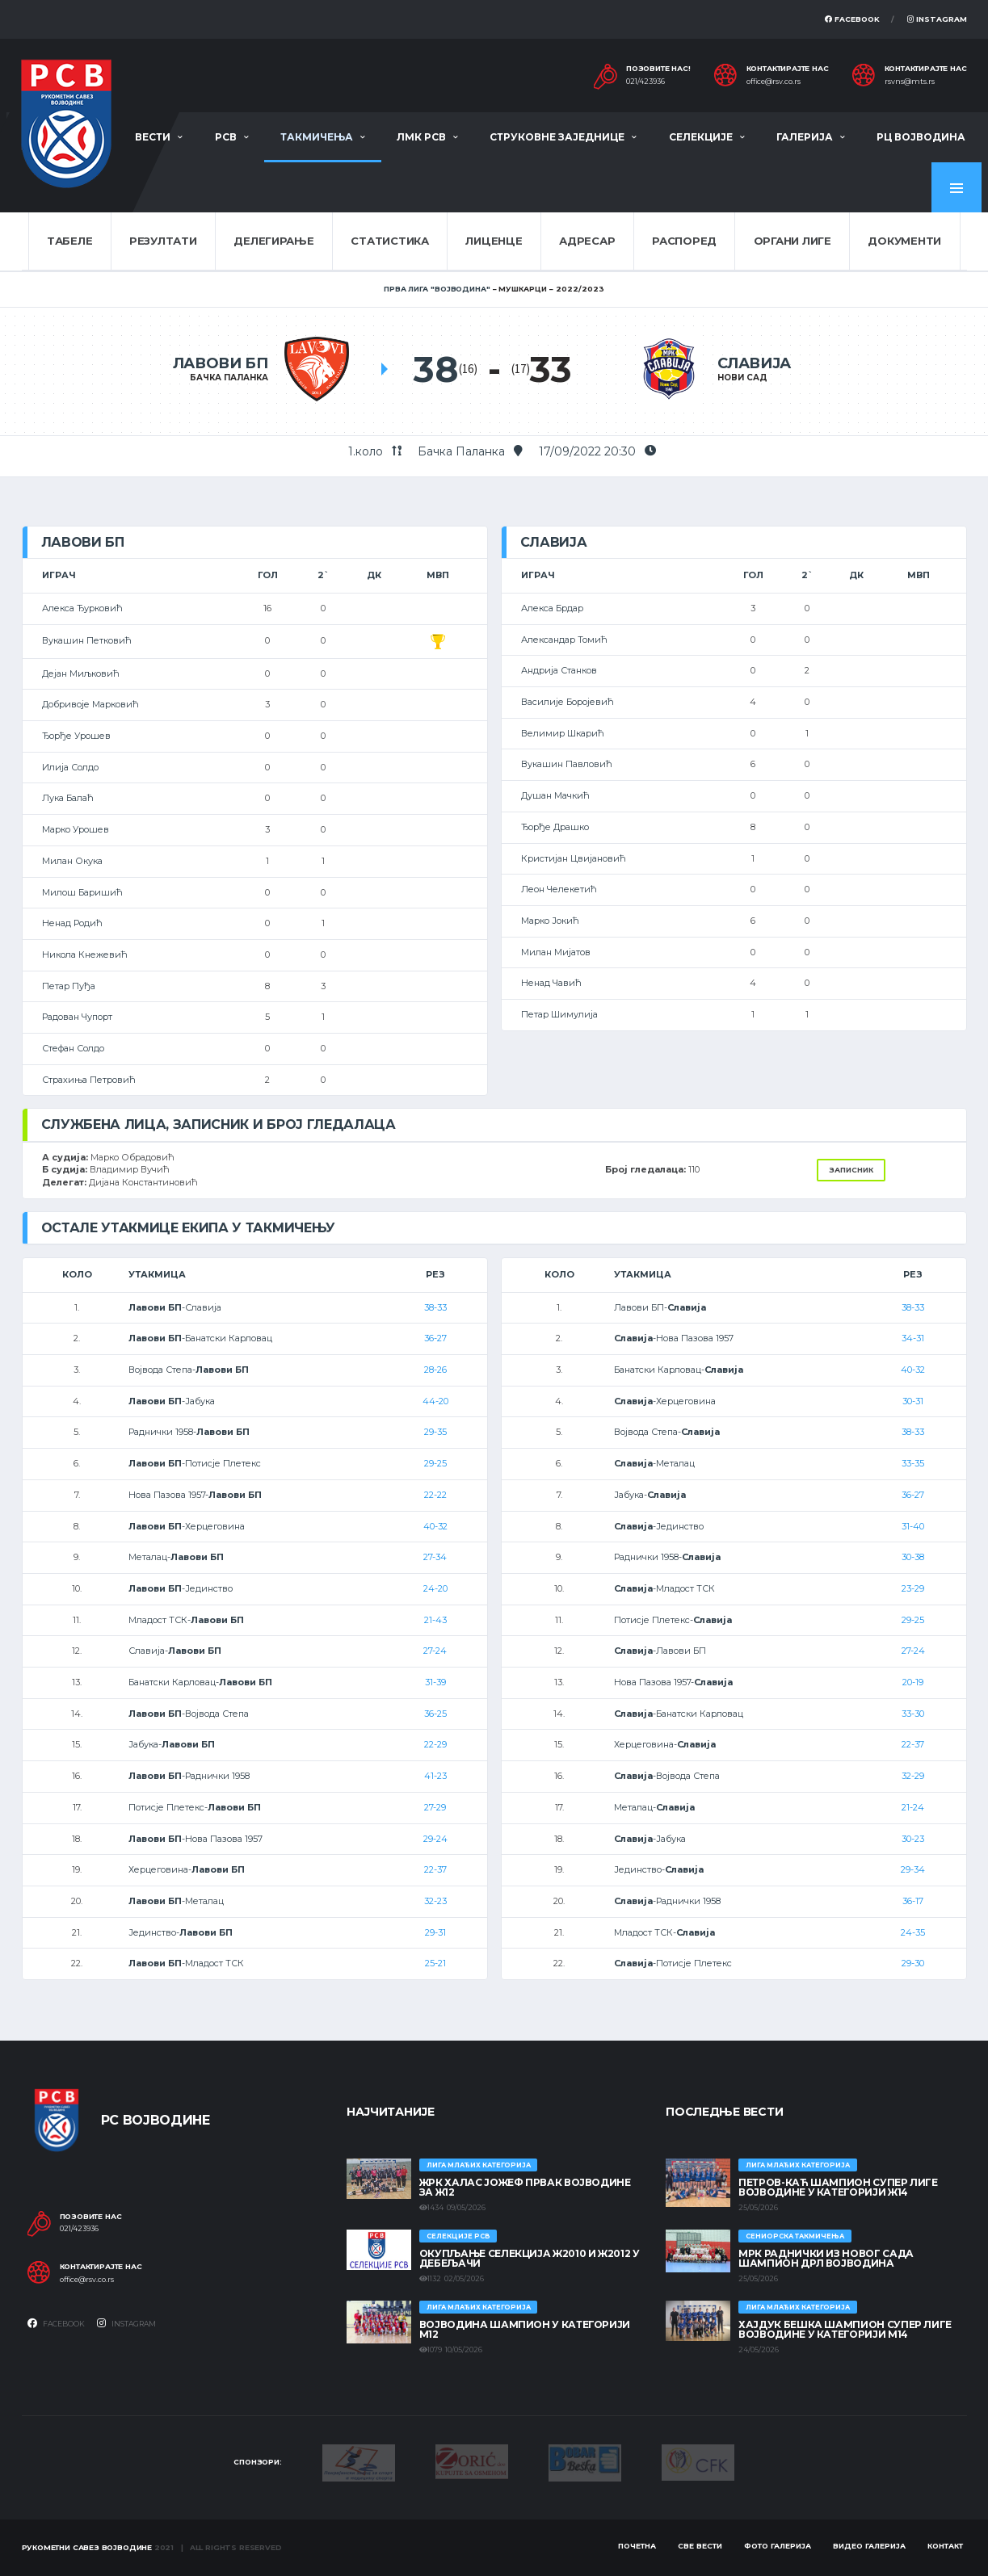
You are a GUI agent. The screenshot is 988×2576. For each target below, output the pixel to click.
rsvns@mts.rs (910, 82)
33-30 (913, 1713)
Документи (904, 240)
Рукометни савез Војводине (87, 2547)
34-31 (913, 1338)
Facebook (852, 19)
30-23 (913, 1838)
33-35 (913, 1463)
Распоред (684, 240)
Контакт (945, 2545)
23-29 (913, 1588)
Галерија (804, 137)
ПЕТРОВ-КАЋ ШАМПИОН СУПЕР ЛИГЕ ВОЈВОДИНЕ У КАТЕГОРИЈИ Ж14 (838, 2187)
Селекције (701, 137)
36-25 (435, 1713)
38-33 (435, 1307)
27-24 (435, 1650)
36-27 (435, 1338)
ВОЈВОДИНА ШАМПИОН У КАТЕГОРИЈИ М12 (524, 2329)
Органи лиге (792, 240)
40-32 (435, 1526)
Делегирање (273, 240)
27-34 (435, 1557)
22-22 (435, 1494)
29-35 (435, 1431)
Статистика (389, 240)
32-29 (913, 1775)
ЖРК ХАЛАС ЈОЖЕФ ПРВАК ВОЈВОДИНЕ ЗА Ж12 (525, 2187)
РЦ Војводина (921, 137)
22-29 (435, 1744)
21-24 (913, 1807)
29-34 (913, 1869)
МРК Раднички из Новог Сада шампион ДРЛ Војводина (826, 2258)
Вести (152, 137)
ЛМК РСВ (421, 137)
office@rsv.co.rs (773, 82)
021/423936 (645, 82)
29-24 (435, 1838)
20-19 (912, 1682)
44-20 (435, 1401)
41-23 (435, 1775)
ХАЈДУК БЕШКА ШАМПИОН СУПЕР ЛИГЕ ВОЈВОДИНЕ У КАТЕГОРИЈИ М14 (845, 2329)
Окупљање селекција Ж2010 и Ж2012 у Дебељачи (529, 2258)
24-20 (435, 1588)
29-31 (435, 1932)
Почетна (637, 2545)
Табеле (69, 240)
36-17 (912, 1901)
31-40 (913, 1526)
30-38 (913, 1557)
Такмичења (316, 137)
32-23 (435, 1901)
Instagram (937, 19)
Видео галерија (869, 2545)
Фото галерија (777, 2545)
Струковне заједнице (557, 137)
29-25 (435, 1463)
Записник (851, 1169)
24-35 (913, 1932)
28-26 (435, 1369)
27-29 (435, 1807)
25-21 (435, 1963)
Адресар (587, 240)
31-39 (435, 1682)
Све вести (700, 2545)
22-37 (435, 1869)
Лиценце (493, 240)
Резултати (163, 240)
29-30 (913, 1963)
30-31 (912, 1401)
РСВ (226, 137)
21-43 (435, 1620)
